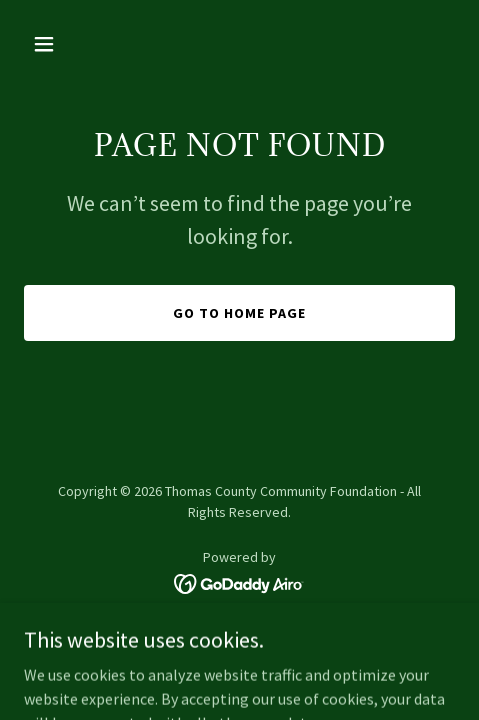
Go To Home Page (239, 313)
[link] (239, 582)
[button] (73, 44)
